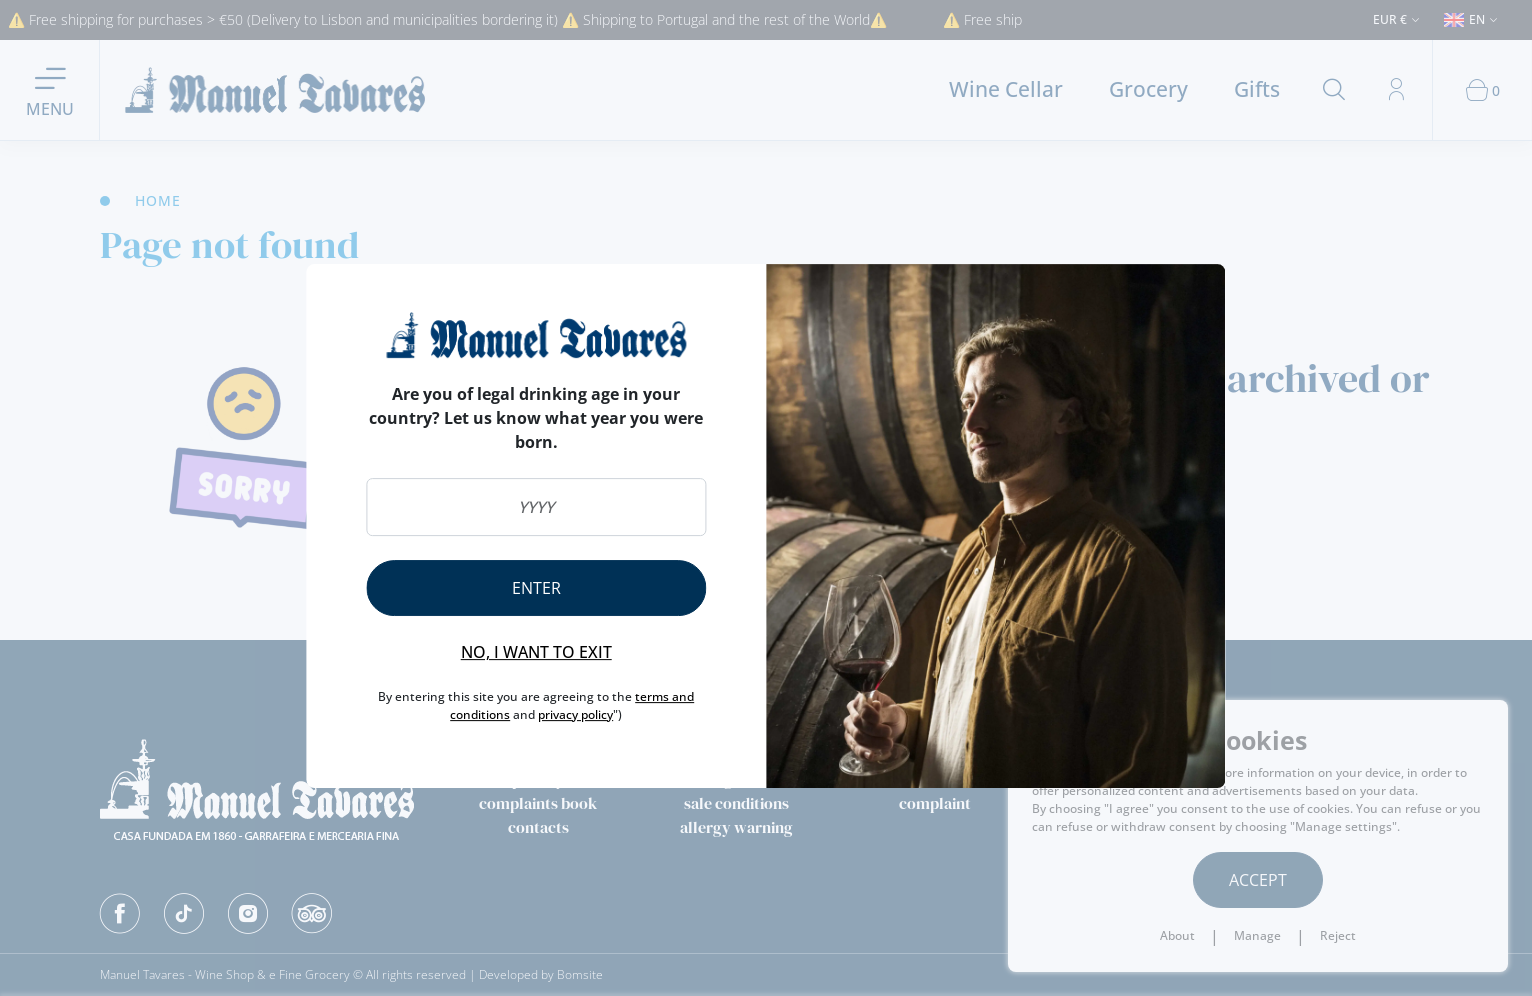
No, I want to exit (536, 652)
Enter (536, 588)
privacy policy (575, 714)
